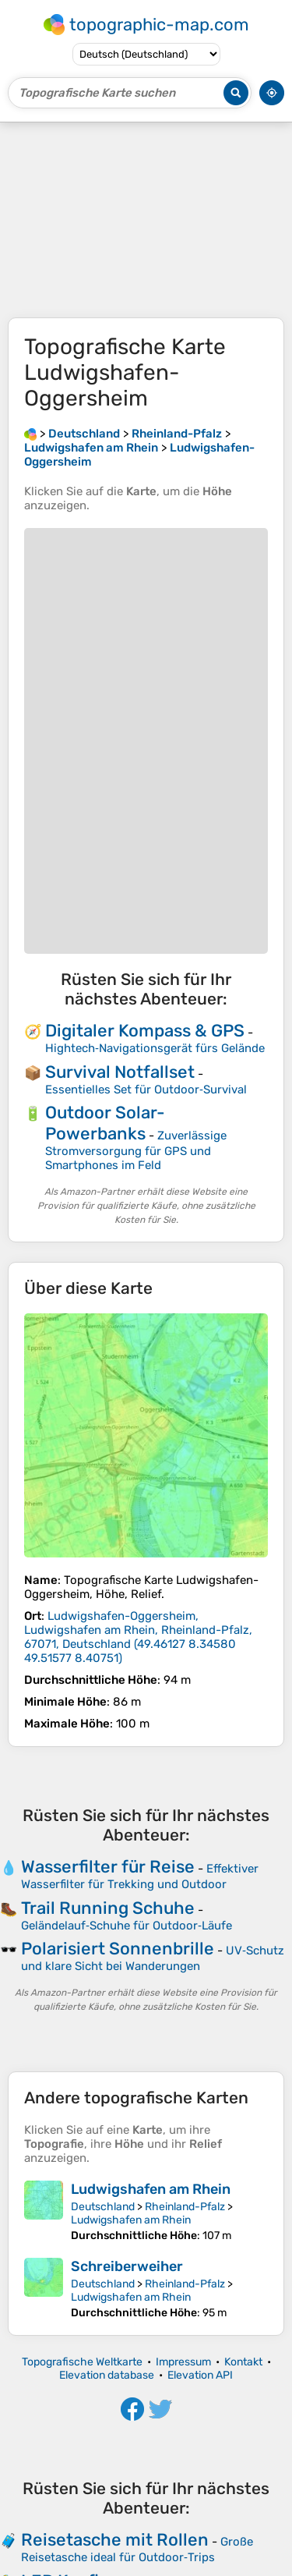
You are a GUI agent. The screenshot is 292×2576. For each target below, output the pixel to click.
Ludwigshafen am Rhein (150, 2189)
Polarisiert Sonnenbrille (117, 1948)
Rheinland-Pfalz (185, 2206)
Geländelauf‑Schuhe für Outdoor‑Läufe (126, 1926)
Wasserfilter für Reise (108, 1866)
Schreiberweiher (127, 2266)
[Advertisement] (146, 220)
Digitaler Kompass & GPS (145, 1030)
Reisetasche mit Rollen (115, 2539)
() (138, 1637)
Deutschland (103, 2206)
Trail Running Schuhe (108, 1908)
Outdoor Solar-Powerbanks (105, 1123)
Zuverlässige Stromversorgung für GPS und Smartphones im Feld (136, 1150)
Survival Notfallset (120, 1071)
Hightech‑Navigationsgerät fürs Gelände (155, 1048)
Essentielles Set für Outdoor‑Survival (146, 1089)
